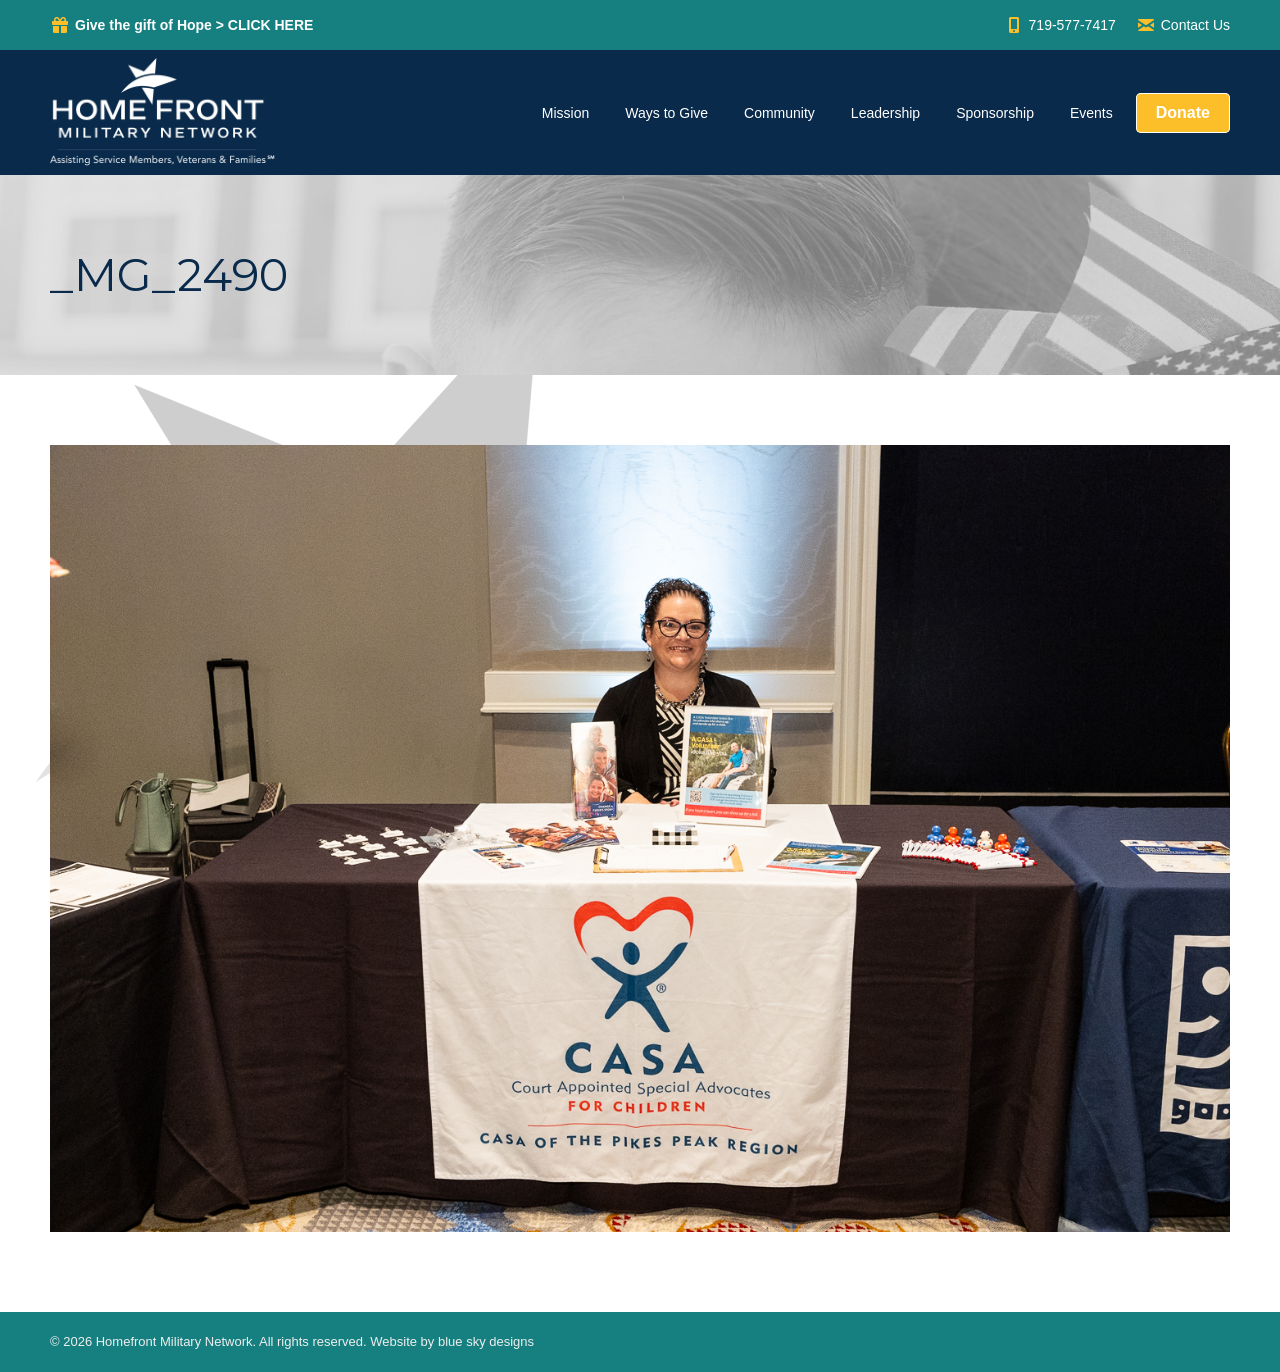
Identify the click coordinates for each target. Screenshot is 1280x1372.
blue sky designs (486, 1341)
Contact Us (1183, 25)
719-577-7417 (1060, 25)
